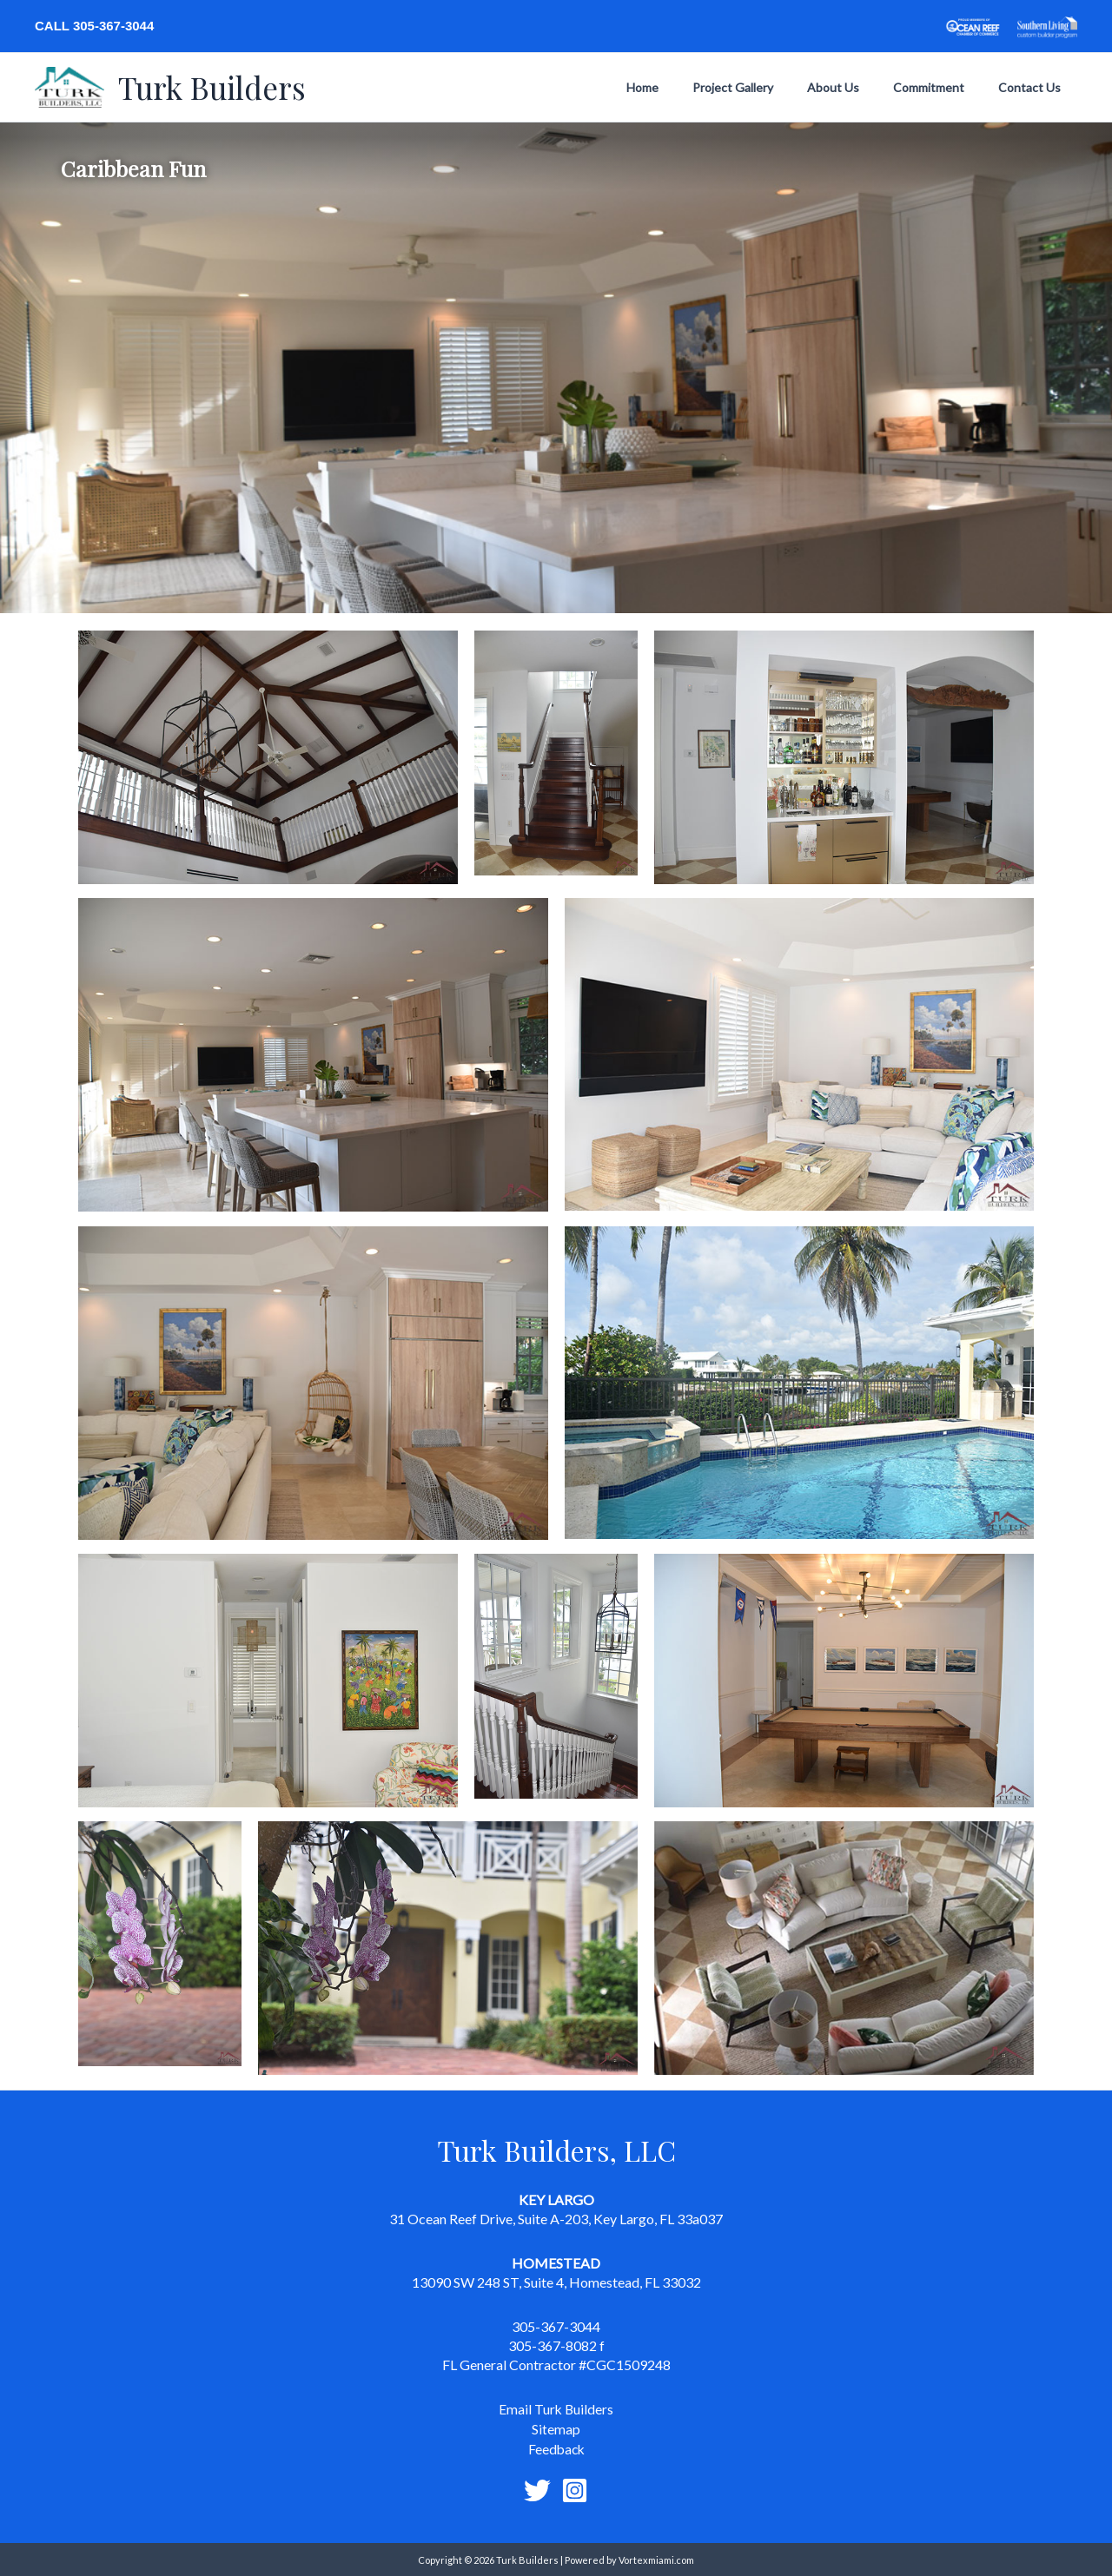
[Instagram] (574, 2488)
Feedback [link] (556, 2448)
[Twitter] (537, 2488)
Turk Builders (212, 87)
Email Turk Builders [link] (556, 2409)
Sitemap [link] (556, 2428)
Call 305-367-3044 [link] (94, 25)
